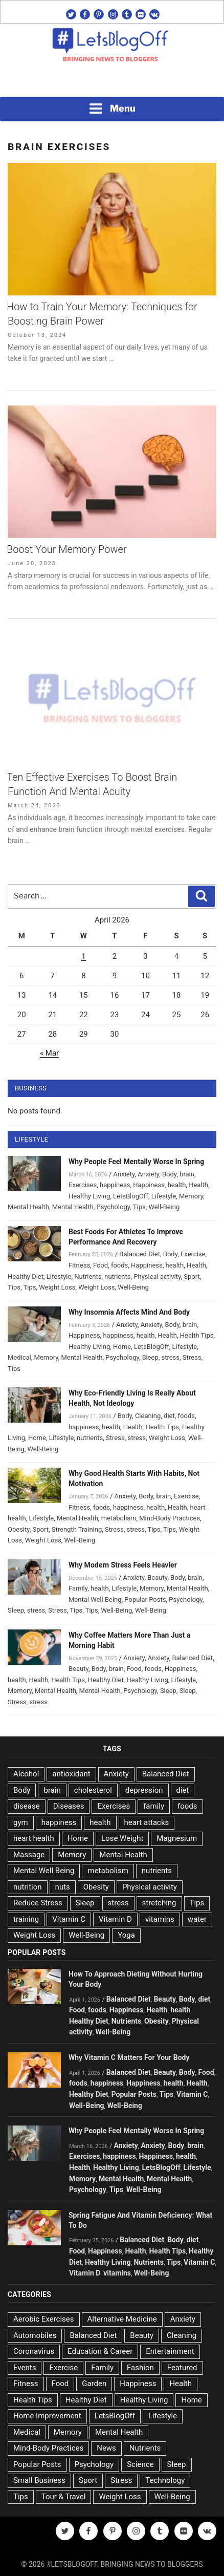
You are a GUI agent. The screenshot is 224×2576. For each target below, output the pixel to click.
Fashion (140, 2367)
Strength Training (77, 1529)
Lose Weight (122, 1838)
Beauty (157, 1577)
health (177, 1185)
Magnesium (176, 1838)
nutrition (27, 1887)
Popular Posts (145, 1599)
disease (26, 1806)
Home (122, 1346)
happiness (115, 1185)
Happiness (149, 1185)
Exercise (193, 1254)
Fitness (79, 1265)
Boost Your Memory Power (67, 549)
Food (100, 1265)
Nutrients (87, 1276)
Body (169, 1174)
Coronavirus (33, 2351)
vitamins (159, 1919)
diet (169, 1416)
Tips (139, 1207)
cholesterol (93, 1790)
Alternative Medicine (122, 2319)
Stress (192, 1357)
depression (144, 1790)
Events (24, 2367)
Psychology (113, 1207)
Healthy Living (89, 1196)
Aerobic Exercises (43, 2319)
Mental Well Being (95, 1599)
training (26, 1919)
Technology (165, 2480)
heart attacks (146, 1822)
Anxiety (124, 1174)
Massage (28, 1854)
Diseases (68, 1806)
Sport (191, 1276)
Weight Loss (57, 1287)
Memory (191, 1196)
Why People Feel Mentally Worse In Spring (136, 1161)
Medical (19, 1357)
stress (170, 1357)
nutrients (117, 1276)
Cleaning (148, 1416)
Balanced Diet (139, 1254)
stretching (159, 1902)
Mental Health (28, 1207)
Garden (94, 2383)
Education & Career (100, 2351)
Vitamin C (68, 1919)
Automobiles (34, 2335)
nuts (62, 1887)
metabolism (119, 1518)
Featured (182, 2367)
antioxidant (71, 1773)
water (197, 1919)
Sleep (150, 1357)
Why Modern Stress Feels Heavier (123, 1565)
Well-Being (164, 1207)
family (153, 1806)
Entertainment (170, 2351)
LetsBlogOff (130, 1196)
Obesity (19, 1529)
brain (187, 1174)
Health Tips (197, 1335)
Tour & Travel (63, 2496)
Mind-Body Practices (169, 1518)
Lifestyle (163, 1196)
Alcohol (26, 1773)
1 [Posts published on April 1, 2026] (83, 956)
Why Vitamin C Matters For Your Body (129, 2057)
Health (198, 1185)
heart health (33, 1838)
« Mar (49, 1053)
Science (140, 2464)
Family (78, 1588)
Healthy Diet (25, 1276)
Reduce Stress (37, 1902)
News (106, 2448)
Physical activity (157, 1276)
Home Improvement (47, 2415)
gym (20, 1822)
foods (119, 1265)
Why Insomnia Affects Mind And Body (129, 1312)
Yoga (126, 1935)
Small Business (39, 2480)
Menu (112, 108)
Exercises (83, 1185)
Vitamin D (115, 1919)
